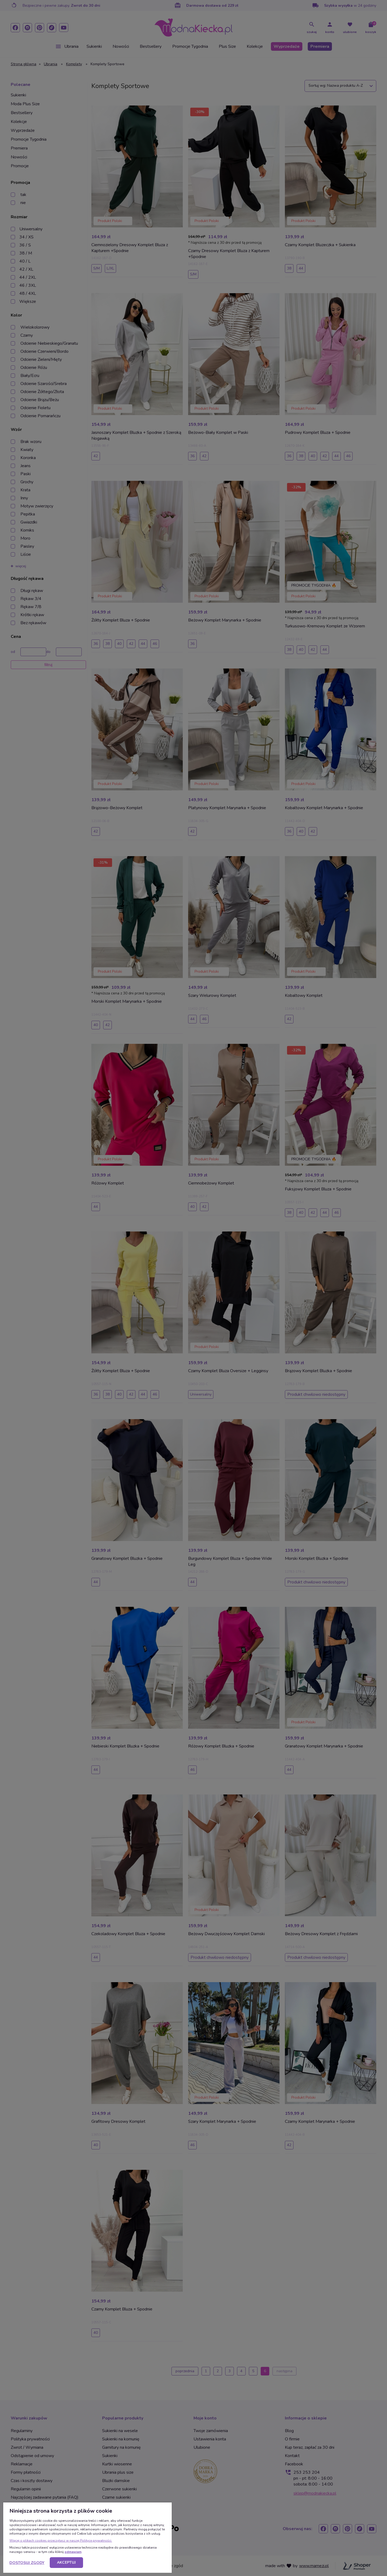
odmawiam (72, 2552)
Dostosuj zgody (26, 2562)
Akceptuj (66, 2562)
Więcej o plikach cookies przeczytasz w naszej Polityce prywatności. (60, 2540)
